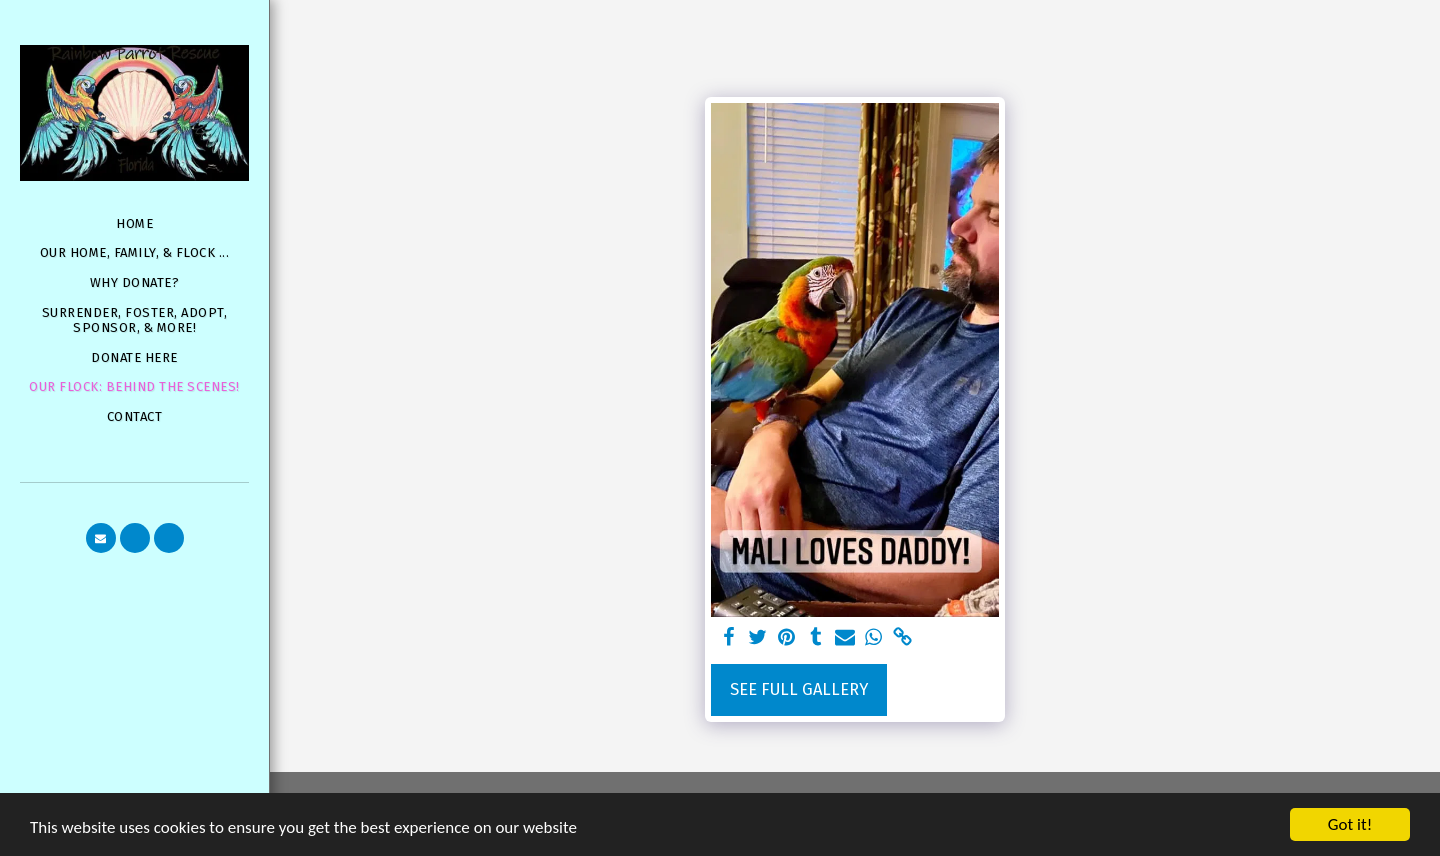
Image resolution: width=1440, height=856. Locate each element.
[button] (101, 538)
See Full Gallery (799, 689)
